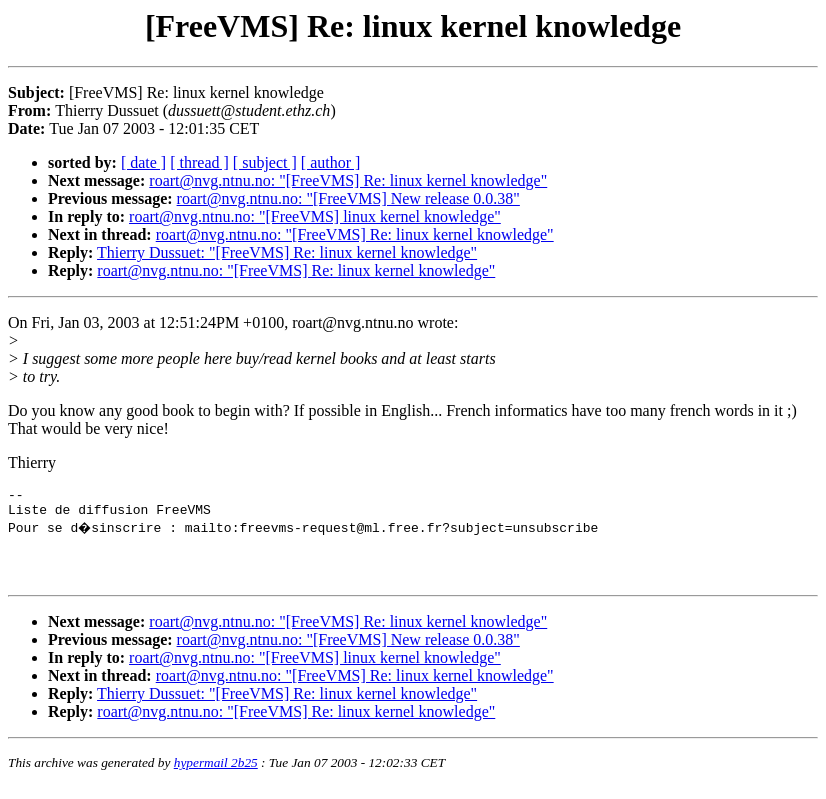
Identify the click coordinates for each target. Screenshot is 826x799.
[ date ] (143, 162)
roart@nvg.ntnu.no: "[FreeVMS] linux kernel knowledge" (315, 216)
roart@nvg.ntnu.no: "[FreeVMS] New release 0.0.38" (348, 198)
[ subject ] (265, 162)
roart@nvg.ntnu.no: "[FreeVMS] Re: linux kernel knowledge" (348, 180)
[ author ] (331, 162)
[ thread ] (199, 162)
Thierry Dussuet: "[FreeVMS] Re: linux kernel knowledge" (287, 252)
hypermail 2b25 (216, 774)
